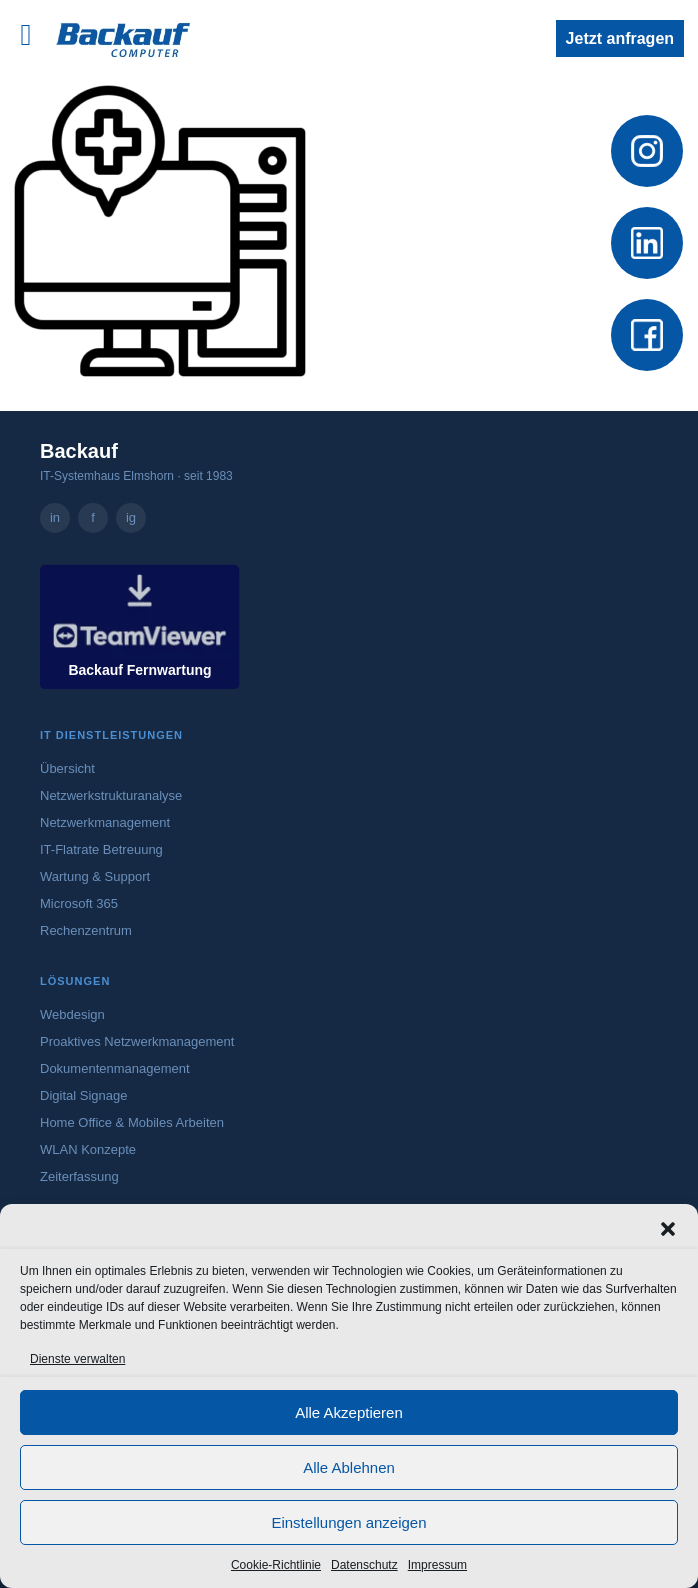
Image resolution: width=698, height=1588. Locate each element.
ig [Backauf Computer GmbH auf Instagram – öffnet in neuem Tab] (131, 517)
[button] (668, 1229)
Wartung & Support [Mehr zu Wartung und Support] (95, 876)
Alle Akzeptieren (349, 1412)
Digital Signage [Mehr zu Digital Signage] (83, 1095)
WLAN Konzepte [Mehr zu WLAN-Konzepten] (88, 1149)
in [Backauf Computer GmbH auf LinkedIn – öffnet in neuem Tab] (55, 517)
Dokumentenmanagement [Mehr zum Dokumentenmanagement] (115, 1068)
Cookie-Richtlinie (276, 1565)
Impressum (437, 1565)
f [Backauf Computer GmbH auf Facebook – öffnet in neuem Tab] (93, 517)
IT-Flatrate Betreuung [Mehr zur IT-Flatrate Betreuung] (101, 849)
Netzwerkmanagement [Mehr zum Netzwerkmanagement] (105, 822)
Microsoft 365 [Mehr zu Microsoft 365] (79, 903)
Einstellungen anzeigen (348, 1522)
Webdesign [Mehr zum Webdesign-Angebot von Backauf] (72, 1014)
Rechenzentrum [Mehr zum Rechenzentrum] (86, 930)
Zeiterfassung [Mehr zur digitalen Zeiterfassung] (79, 1176)
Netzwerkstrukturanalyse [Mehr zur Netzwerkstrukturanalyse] (111, 795)
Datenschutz (364, 1565)
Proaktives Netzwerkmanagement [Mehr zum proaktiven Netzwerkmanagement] (137, 1041)
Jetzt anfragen (620, 38)
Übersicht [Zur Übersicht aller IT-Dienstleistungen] (67, 768)
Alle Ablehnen (349, 1467)
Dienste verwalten (77, 1359)
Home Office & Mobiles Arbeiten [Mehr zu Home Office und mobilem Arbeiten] (132, 1122)
